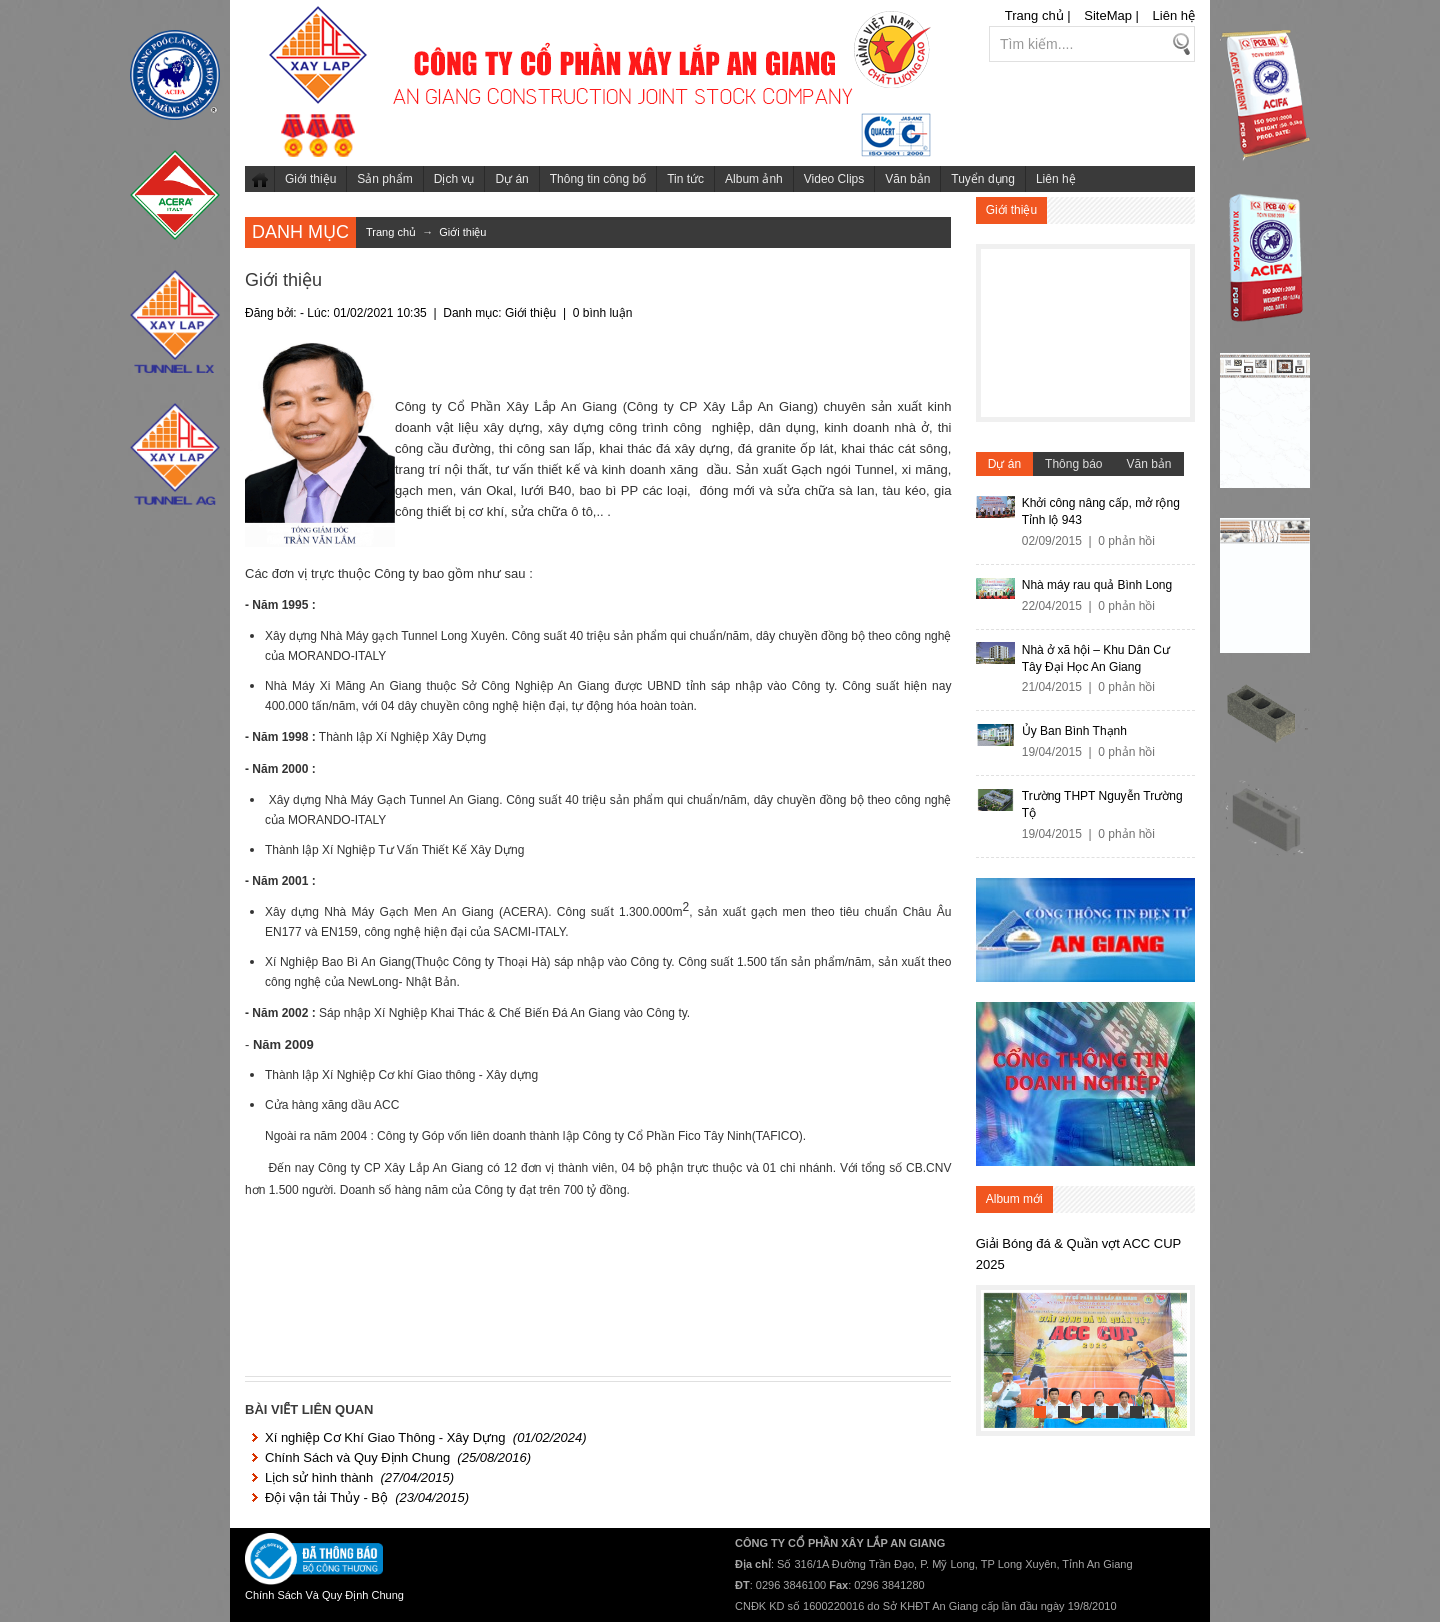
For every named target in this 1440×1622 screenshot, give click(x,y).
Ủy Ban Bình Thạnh (1074, 731)
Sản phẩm (384, 179)
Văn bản (907, 179)
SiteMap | (1111, 15)
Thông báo (1073, 464)
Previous (1000, 1356)
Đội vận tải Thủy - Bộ (326, 1497)
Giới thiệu (310, 179)
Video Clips (834, 179)
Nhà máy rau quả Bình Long (1097, 585)
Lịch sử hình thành (319, 1477)
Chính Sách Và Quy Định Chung (324, 1595)
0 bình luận (603, 313)
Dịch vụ (454, 179)
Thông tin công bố (598, 179)
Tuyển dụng (983, 179)
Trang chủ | (1038, 15)
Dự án (511, 179)
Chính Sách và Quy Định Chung (357, 1457)
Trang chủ (260, 179)
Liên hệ (1174, 15)
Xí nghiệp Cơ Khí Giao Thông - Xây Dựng (385, 1437)
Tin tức (685, 179)
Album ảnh (754, 179)
